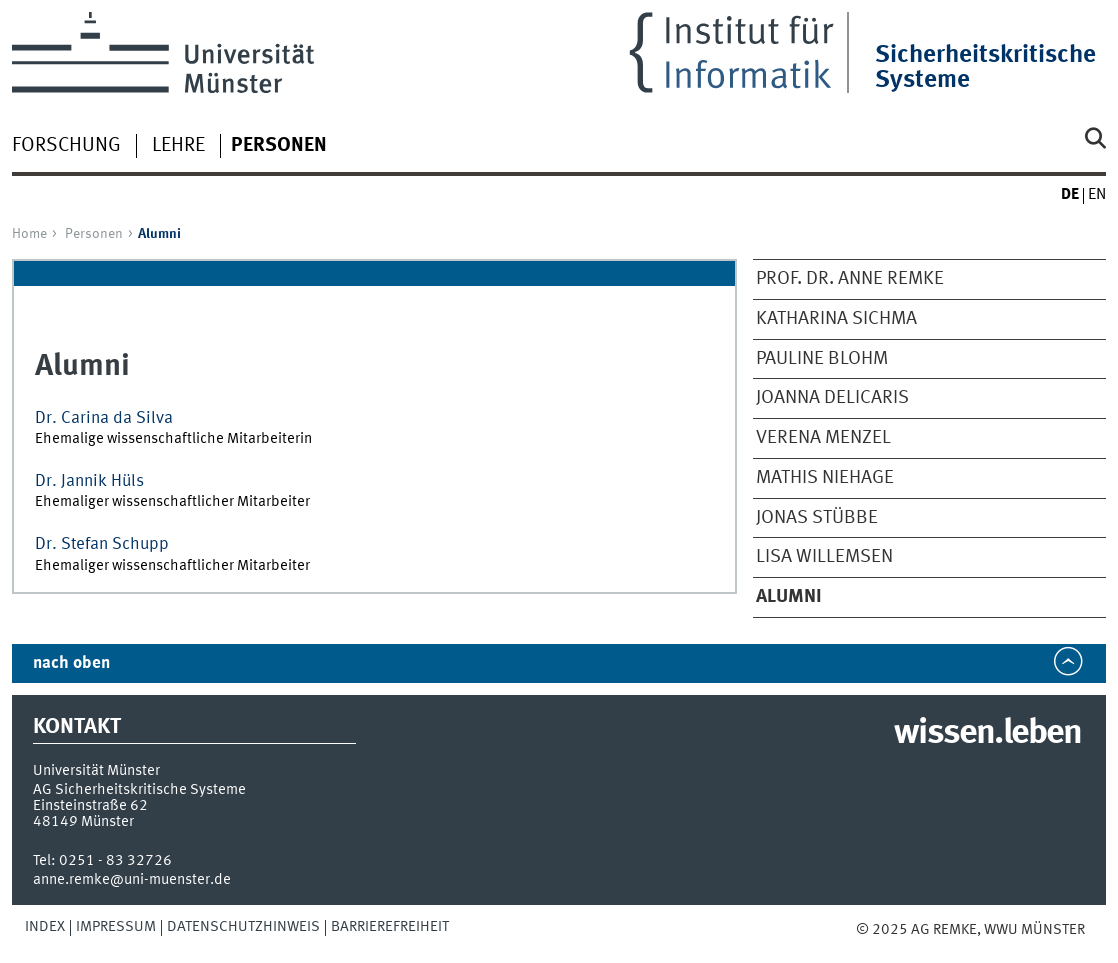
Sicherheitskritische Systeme (985, 68)
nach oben (71, 663)
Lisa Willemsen (824, 557)
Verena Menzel (823, 438)
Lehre (178, 146)
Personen (94, 234)
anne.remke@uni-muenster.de (132, 880)
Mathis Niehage (825, 478)
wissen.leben (987, 734)
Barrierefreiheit (390, 927)
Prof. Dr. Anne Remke (850, 279)
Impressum (116, 927)
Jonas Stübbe (817, 518)
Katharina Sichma (836, 319)
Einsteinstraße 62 (90, 806)
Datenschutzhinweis (243, 927)
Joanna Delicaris (832, 398)
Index (45, 927)
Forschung (66, 146)
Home (29, 234)
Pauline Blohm (822, 359)
